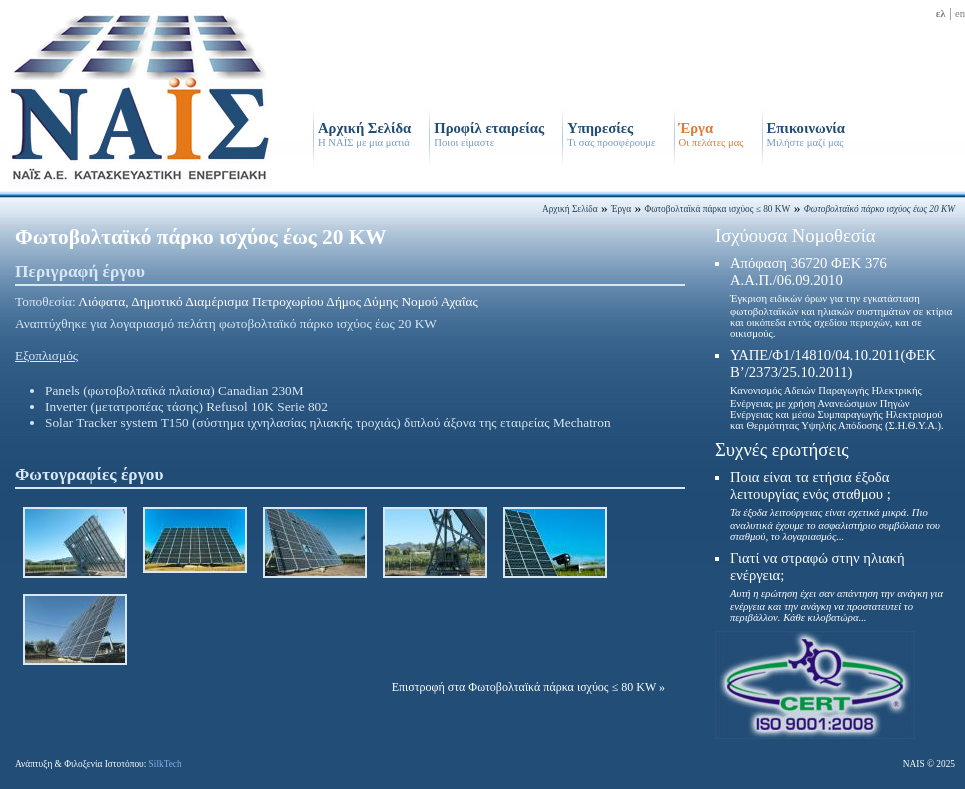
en (960, 13)
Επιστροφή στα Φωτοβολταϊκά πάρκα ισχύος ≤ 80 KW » (528, 687)
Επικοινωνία (806, 134)
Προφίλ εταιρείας (489, 134)
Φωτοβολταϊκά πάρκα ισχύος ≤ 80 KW (717, 209)
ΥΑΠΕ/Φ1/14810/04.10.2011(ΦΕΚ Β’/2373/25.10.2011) (837, 389)
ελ (941, 13)
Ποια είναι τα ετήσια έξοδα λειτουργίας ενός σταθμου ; (835, 505)
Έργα (711, 134)
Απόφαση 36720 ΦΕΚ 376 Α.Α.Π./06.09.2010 (841, 297)
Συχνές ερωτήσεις (782, 449)
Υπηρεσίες (611, 134)
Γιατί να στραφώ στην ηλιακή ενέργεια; (836, 586)
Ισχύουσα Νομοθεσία (795, 235)
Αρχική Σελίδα (364, 134)
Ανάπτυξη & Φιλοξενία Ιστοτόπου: (98, 764)
